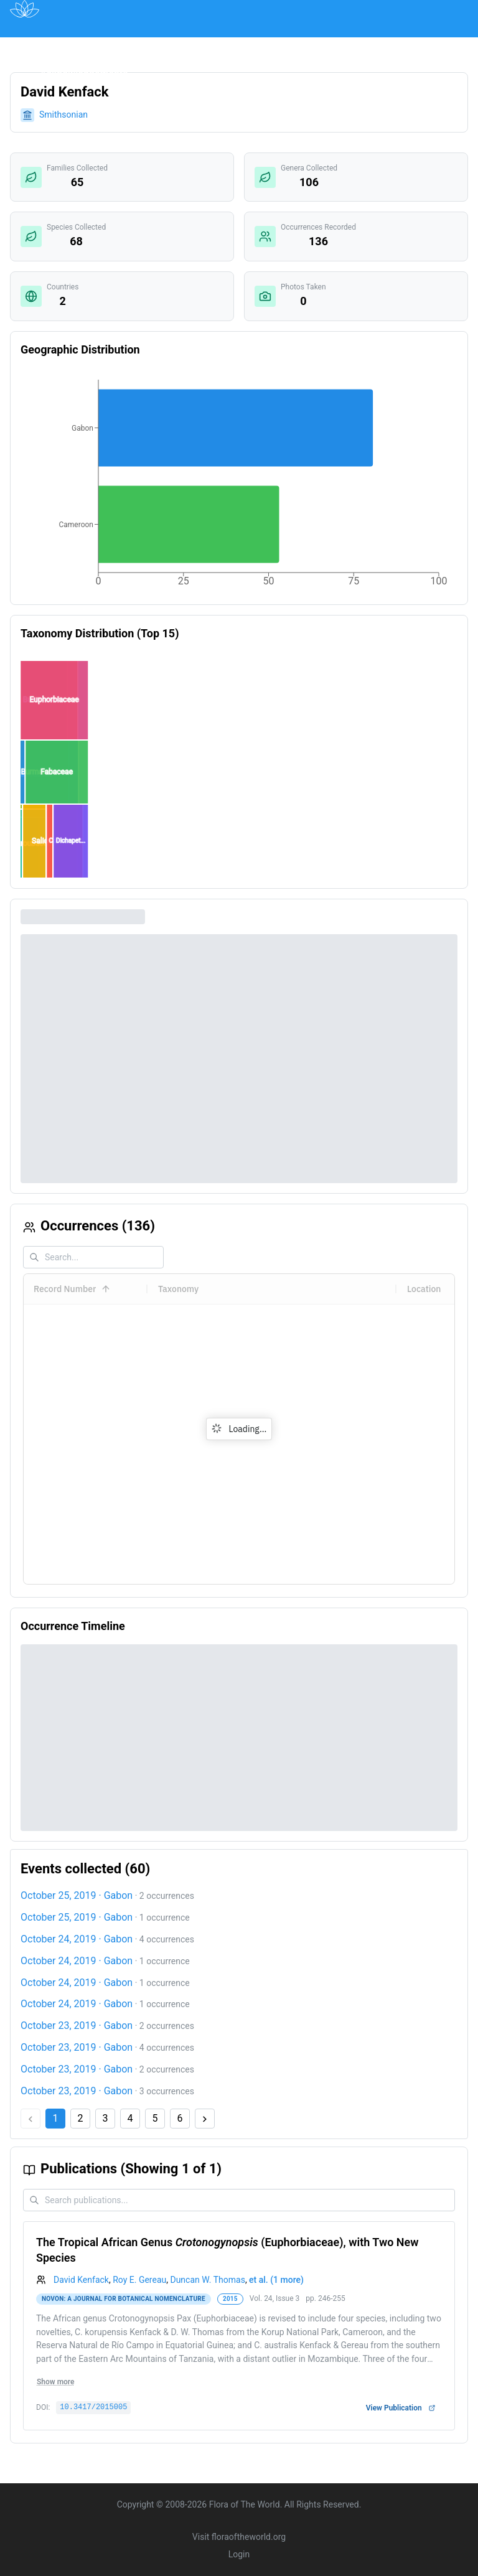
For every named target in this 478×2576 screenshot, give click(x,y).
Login (239, 2554)
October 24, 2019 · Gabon (77, 1939)
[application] (239, 485)
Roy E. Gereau (139, 2280)
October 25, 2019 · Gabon (77, 1895)
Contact (405, 46)
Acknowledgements (84, 74)
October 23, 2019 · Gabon (77, 2025)
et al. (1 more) (276, 2280)
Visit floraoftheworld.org (239, 2537)
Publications (172, 46)
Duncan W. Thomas (207, 2280)
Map (115, 46)
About (355, 46)
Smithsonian (63, 114)
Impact (306, 46)
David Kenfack (81, 2280)
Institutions (245, 46)
